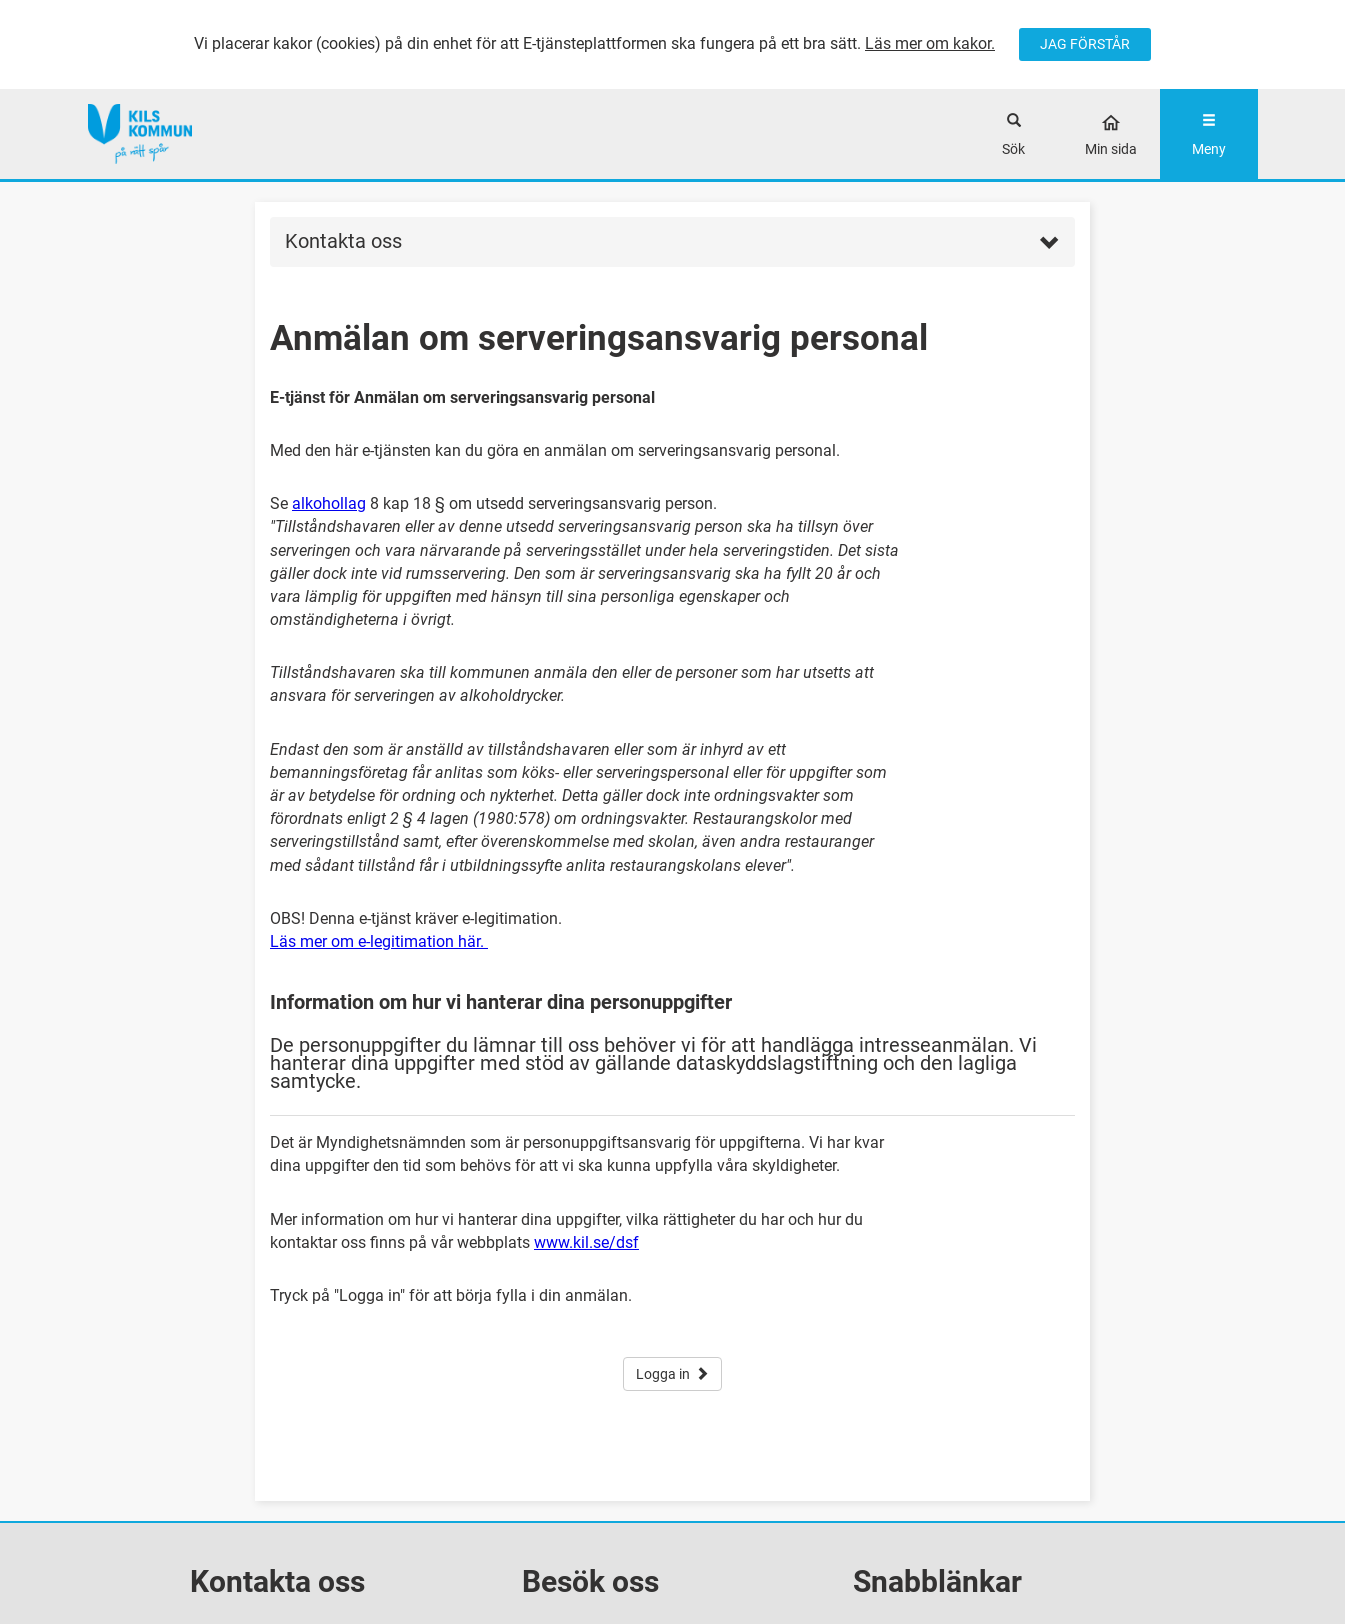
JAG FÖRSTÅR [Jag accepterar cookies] (1085, 44)
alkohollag (329, 503)
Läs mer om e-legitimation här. (379, 941)
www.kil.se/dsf (586, 1242)
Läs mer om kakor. (930, 43)
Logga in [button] (672, 1374)
